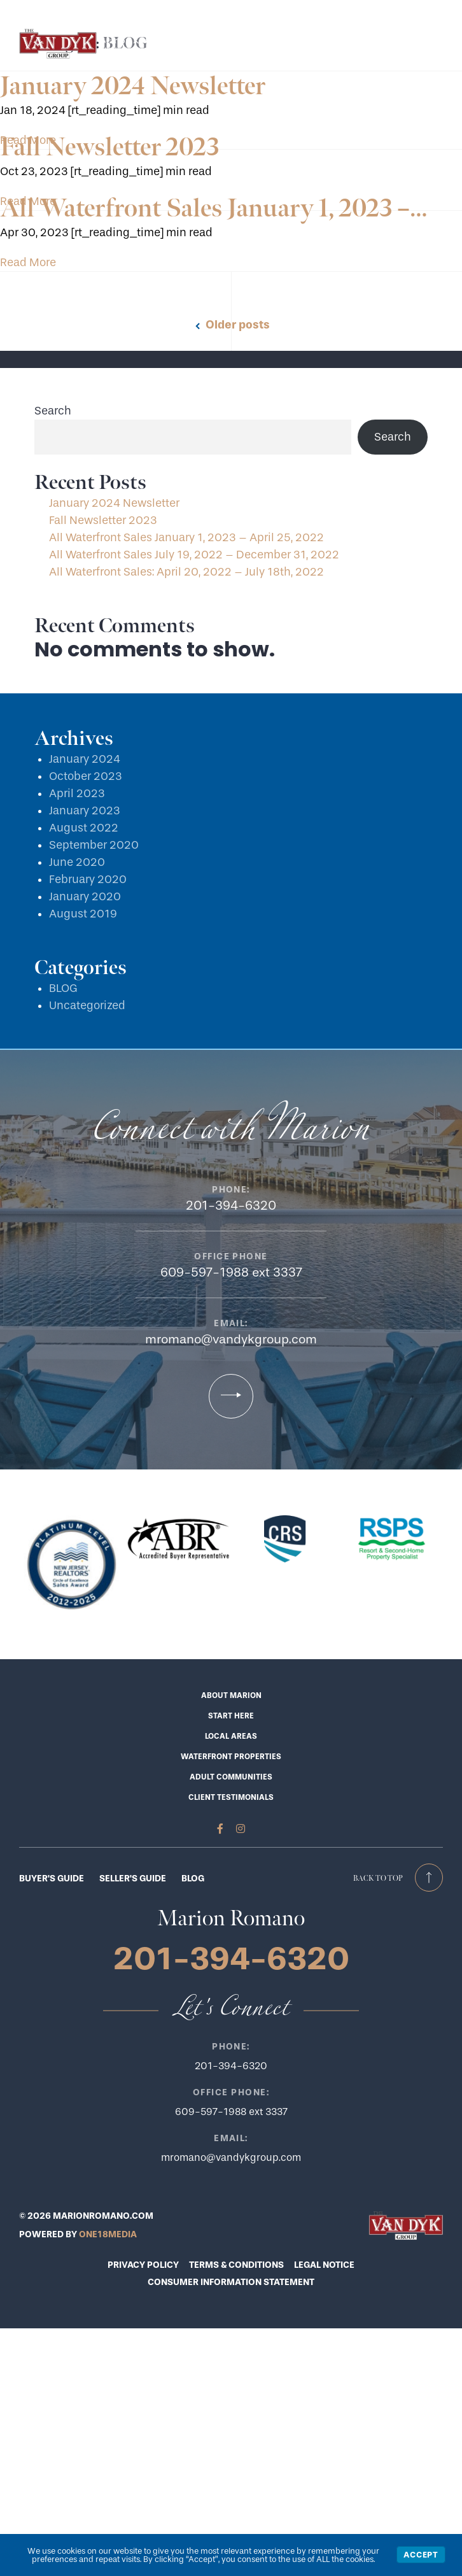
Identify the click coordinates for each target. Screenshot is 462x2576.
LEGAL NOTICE (324, 2265)
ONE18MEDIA (108, 2234)
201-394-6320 (290, 11)
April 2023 (77, 793)
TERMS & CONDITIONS (236, 2265)
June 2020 (77, 862)
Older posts (238, 325)
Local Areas (231, 1736)
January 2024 (84, 759)
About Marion (231, 1695)
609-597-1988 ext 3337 (231, 1272)
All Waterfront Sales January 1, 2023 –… (214, 209)
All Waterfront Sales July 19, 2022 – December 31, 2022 (194, 555)
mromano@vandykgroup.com (231, 1339)
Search (52, 411)
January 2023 (84, 810)
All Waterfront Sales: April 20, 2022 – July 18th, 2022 (186, 572)
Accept (420, 2554)
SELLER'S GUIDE (132, 1878)
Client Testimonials (231, 1797)
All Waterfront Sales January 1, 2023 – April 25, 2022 (186, 537)
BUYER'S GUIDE (51, 1878)
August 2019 (83, 914)
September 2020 (94, 845)
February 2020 (88, 879)
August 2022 (83, 828)
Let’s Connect (219, 11)
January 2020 (85, 896)
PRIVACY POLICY (143, 2265)
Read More (28, 262)
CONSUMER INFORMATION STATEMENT (231, 2282)
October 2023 (85, 776)
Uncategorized (87, 1005)
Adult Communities (231, 1777)
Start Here (160, 11)
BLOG (63, 988)
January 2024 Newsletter (132, 86)
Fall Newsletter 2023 (109, 147)
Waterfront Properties (231, 1756)
